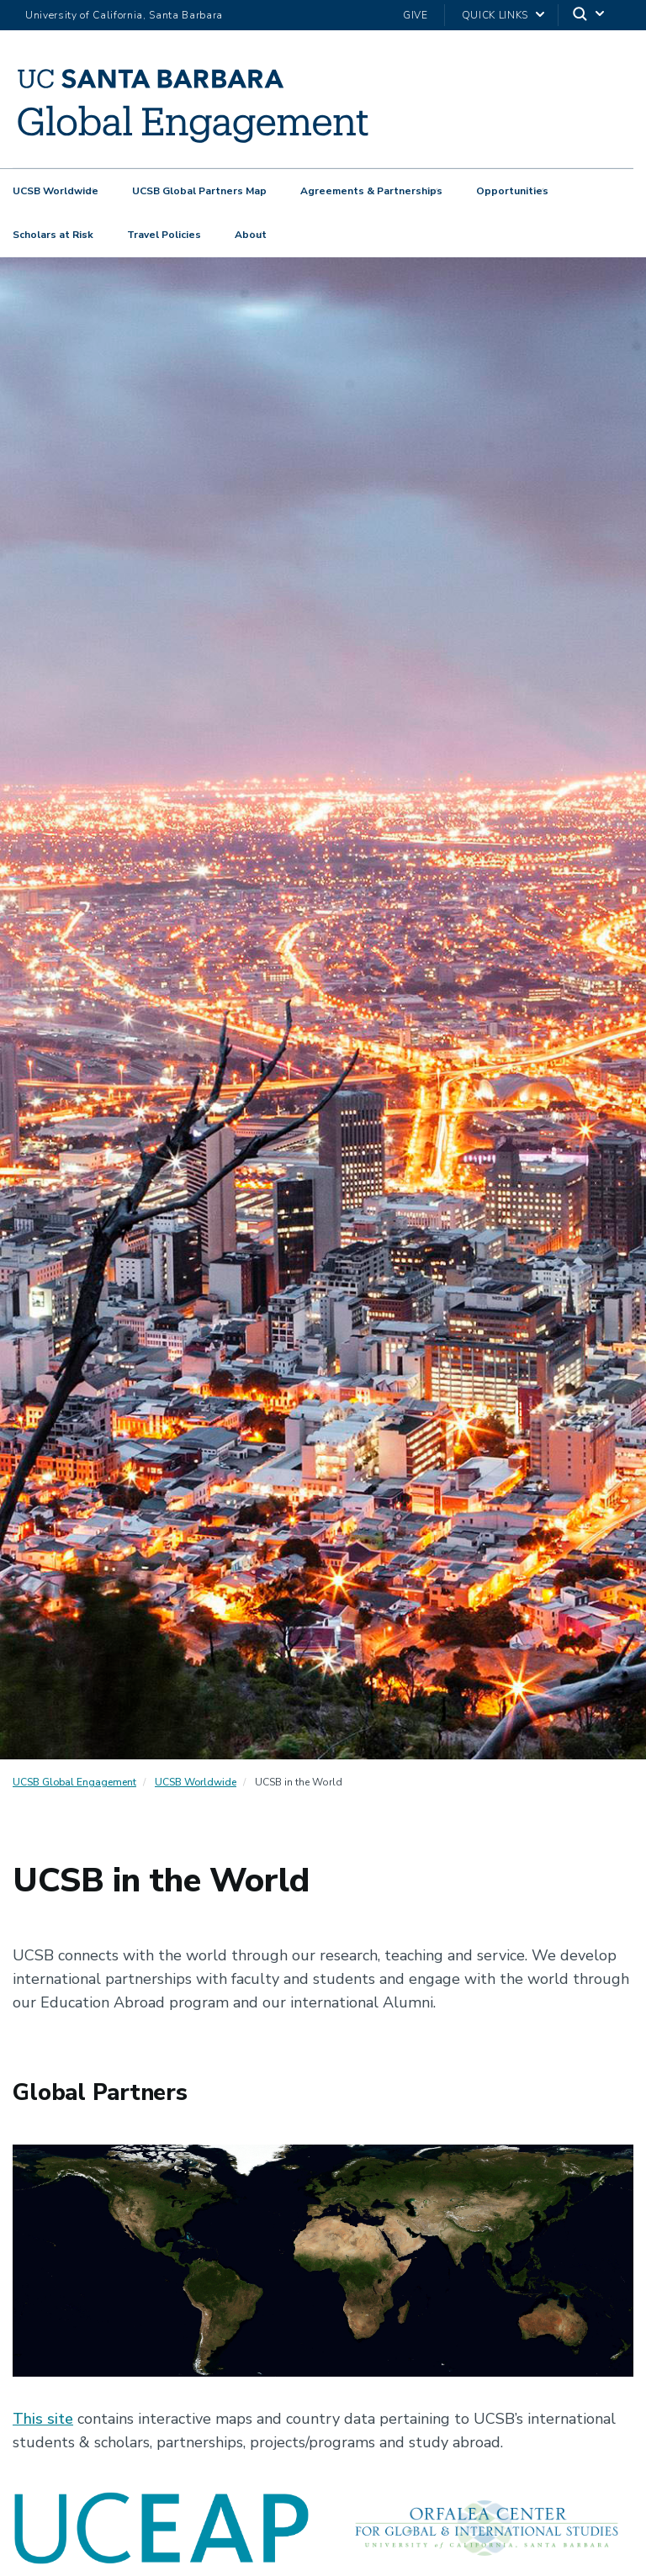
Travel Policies (164, 234)
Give (415, 15)
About (251, 234)
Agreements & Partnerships (371, 191)
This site (43, 2419)
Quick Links (495, 15)
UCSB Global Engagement (74, 1782)
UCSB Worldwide (55, 191)
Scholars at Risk (53, 234)
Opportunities (512, 191)
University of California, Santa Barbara (124, 15)
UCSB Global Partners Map (199, 191)
